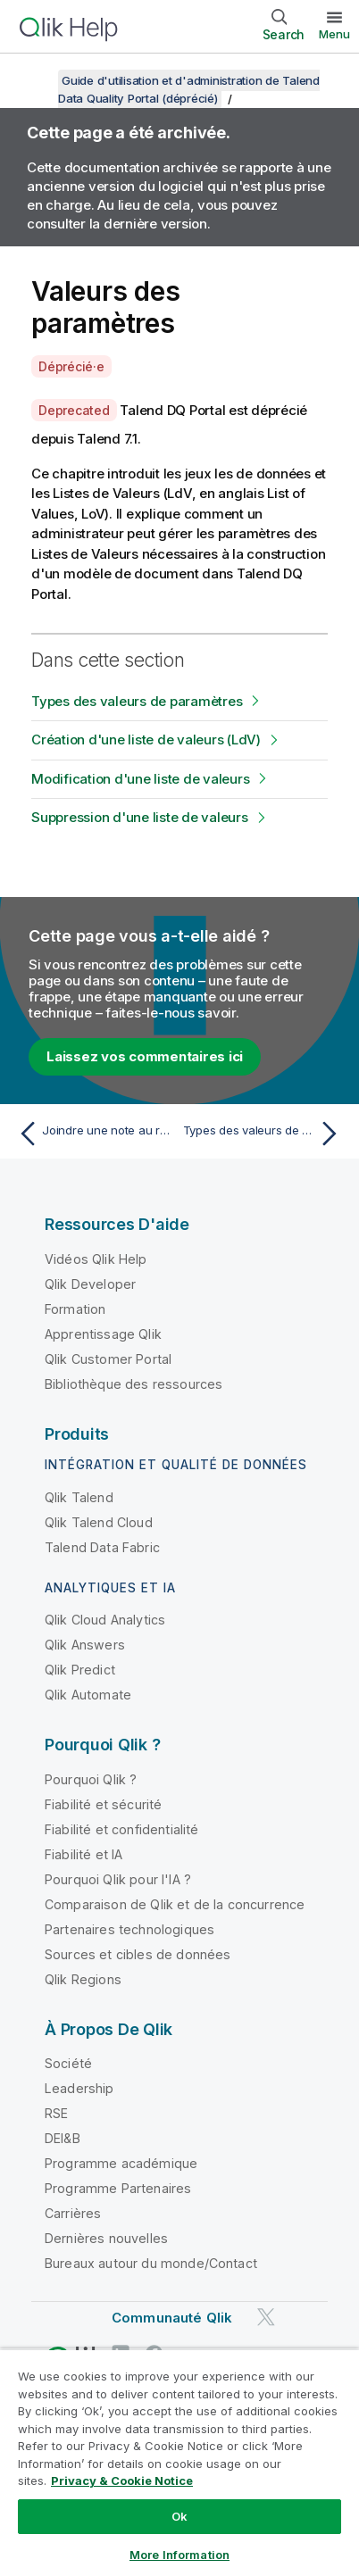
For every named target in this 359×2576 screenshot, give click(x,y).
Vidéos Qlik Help (96, 1259)
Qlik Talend (79, 1497)
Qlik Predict (80, 1669)
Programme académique (121, 2163)
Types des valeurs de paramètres (136, 701)
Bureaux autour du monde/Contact (151, 2263)
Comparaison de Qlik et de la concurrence (175, 1904)
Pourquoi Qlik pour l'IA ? (118, 1879)
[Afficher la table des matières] (35, 80)
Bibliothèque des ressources (133, 1384)
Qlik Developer (90, 1284)
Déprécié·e (71, 366)
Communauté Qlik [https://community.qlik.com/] (172, 2317)
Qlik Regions (83, 1979)
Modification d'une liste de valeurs (140, 778)
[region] (179, 2462)
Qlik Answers (85, 1644)
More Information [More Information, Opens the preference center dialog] (179, 2554)
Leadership (79, 2088)
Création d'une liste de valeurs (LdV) (146, 739)
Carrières (73, 2213)
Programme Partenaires (118, 2188)
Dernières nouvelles (106, 2238)
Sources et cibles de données (137, 1954)
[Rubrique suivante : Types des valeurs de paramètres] (264, 1133)
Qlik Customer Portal (108, 1359)
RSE (56, 2113)
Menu (334, 34)
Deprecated (74, 410)
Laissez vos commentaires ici (144, 1056)
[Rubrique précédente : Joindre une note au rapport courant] (94, 1133)
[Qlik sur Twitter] (266, 2317)
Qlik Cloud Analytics (105, 1619)
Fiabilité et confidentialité (121, 1829)
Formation (75, 1309)
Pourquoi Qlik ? (91, 1779)
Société (68, 2063)
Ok (179, 2516)
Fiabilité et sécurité (103, 1804)
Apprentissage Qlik (103, 1334)
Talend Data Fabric (102, 1547)
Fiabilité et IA (83, 1854)
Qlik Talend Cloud (99, 1522)
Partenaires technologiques (129, 1929)
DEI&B (62, 2138)
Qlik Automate (88, 1694)
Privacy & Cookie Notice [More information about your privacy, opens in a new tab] (122, 2480)
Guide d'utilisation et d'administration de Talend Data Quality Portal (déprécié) (189, 89)
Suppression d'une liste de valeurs (139, 817)
